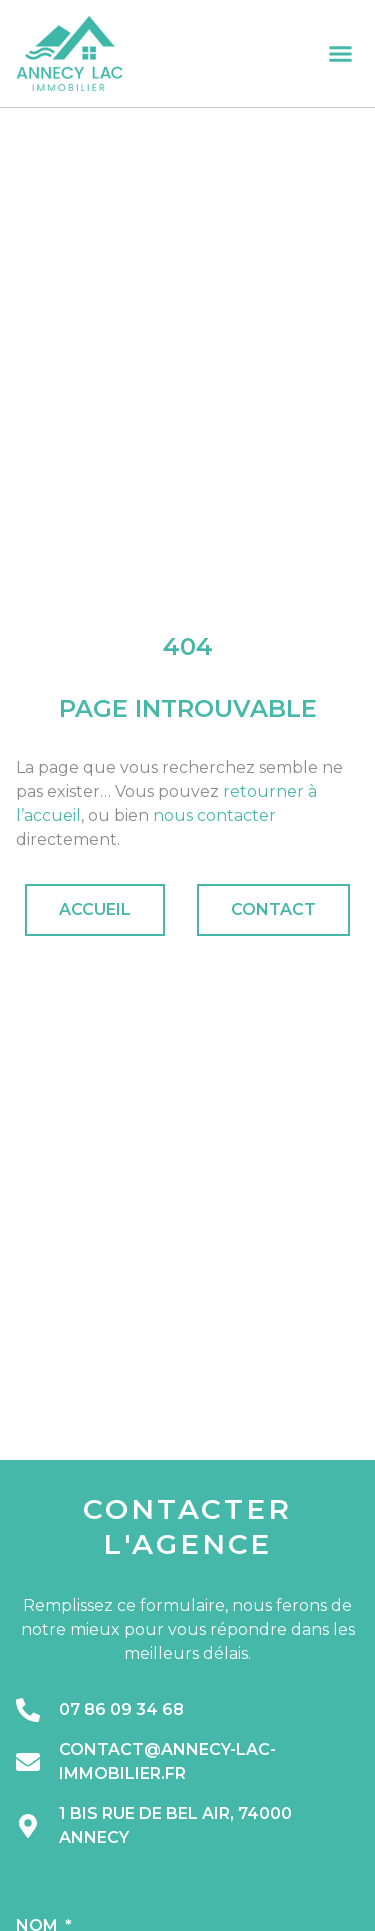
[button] (341, 54)
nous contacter (214, 815)
